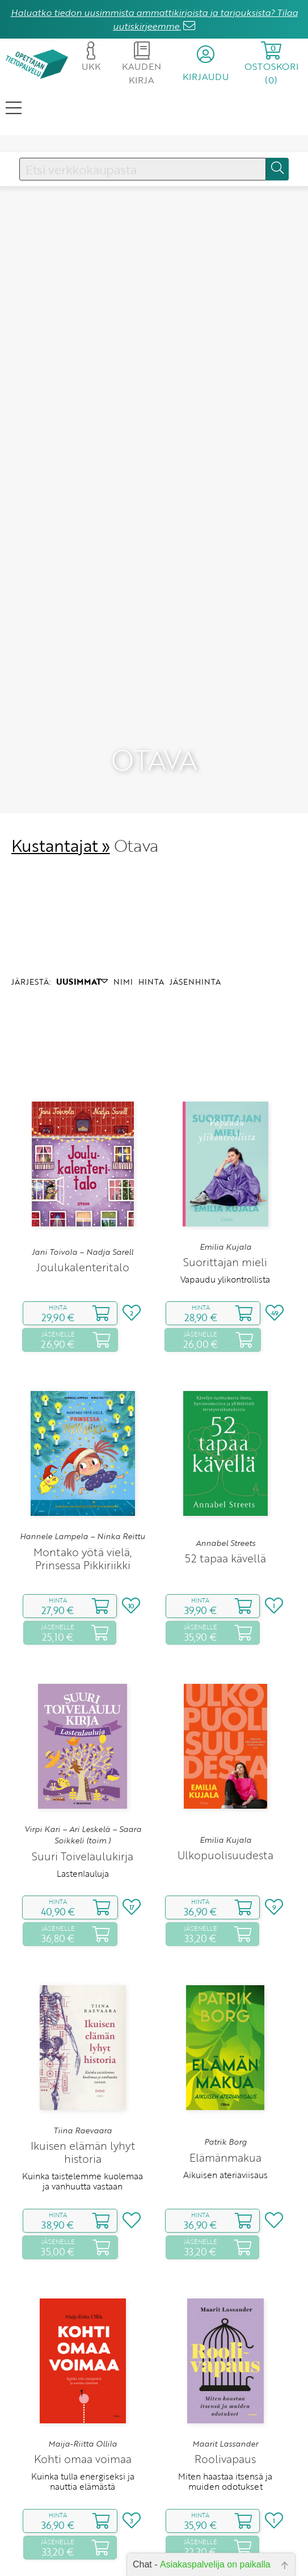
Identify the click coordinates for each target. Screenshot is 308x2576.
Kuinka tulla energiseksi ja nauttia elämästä (82, 2481)
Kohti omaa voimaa (83, 2458)
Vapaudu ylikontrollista (225, 1279)
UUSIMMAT (82, 981)
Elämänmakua (225, 2157)
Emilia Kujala (225, 1247)
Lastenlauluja (83, 1873)
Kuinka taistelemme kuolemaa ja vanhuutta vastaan (82, 2181)
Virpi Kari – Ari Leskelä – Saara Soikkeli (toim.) (82, 1834)
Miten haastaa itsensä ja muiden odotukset (225, 2481)
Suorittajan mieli (225, 1261)
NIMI (123, 981)
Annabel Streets (225, 1543)
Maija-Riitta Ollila (82, 2443)
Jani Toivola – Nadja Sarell (82, 1252)
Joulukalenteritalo (82, 1267)
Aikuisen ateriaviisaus (225, 2175)
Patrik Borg (225, 2142)
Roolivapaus (225, 2458)
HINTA (151, 981)
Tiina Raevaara (82, 2130)
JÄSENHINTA (195, 981)
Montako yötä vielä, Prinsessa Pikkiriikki (82, 1558)
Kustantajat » (60, 845)
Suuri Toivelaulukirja (82, 1856)
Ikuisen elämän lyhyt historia (83, 2152)
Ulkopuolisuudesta (225, 1854)
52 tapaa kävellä (225, 1558)
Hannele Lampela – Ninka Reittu (82, 1536)
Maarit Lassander (225, 2443)
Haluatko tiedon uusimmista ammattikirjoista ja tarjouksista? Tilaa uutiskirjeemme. (154, 19)
